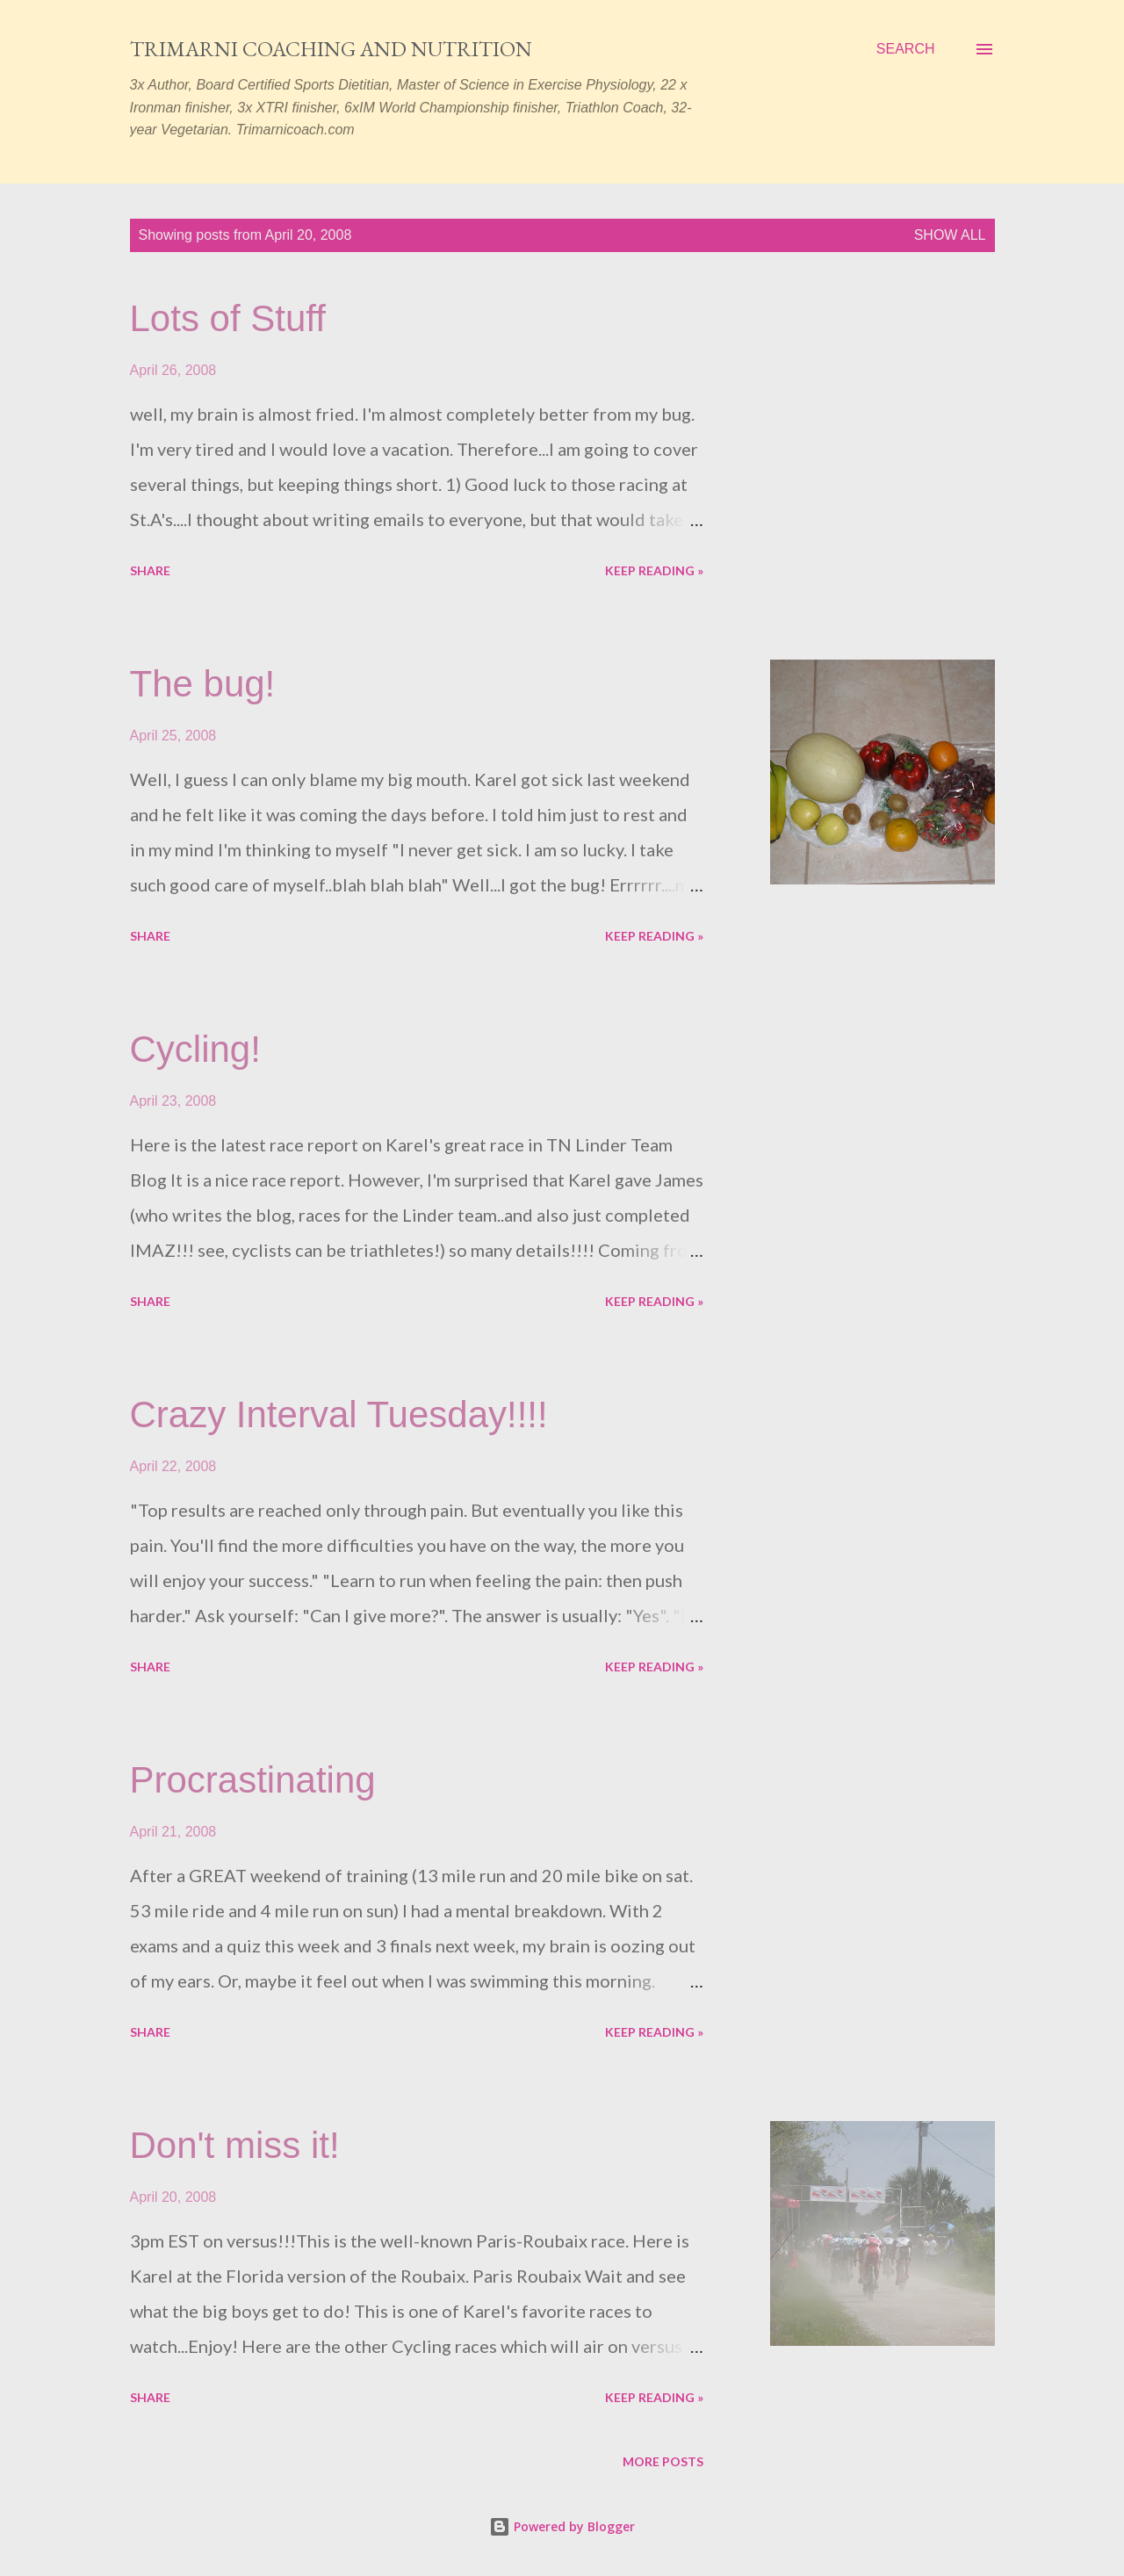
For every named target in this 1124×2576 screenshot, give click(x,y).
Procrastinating (253, 1779)
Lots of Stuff (228, 318)
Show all (950, 234)
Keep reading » (654, 570)
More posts (663, 2461)
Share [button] (150, 570)
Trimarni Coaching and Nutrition (331, 48)
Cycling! (195, 1049)
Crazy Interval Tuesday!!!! (339, 1414)
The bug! (203, 683)
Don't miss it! (235, 2145)
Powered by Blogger (562, 2526)
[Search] (905, 49)
